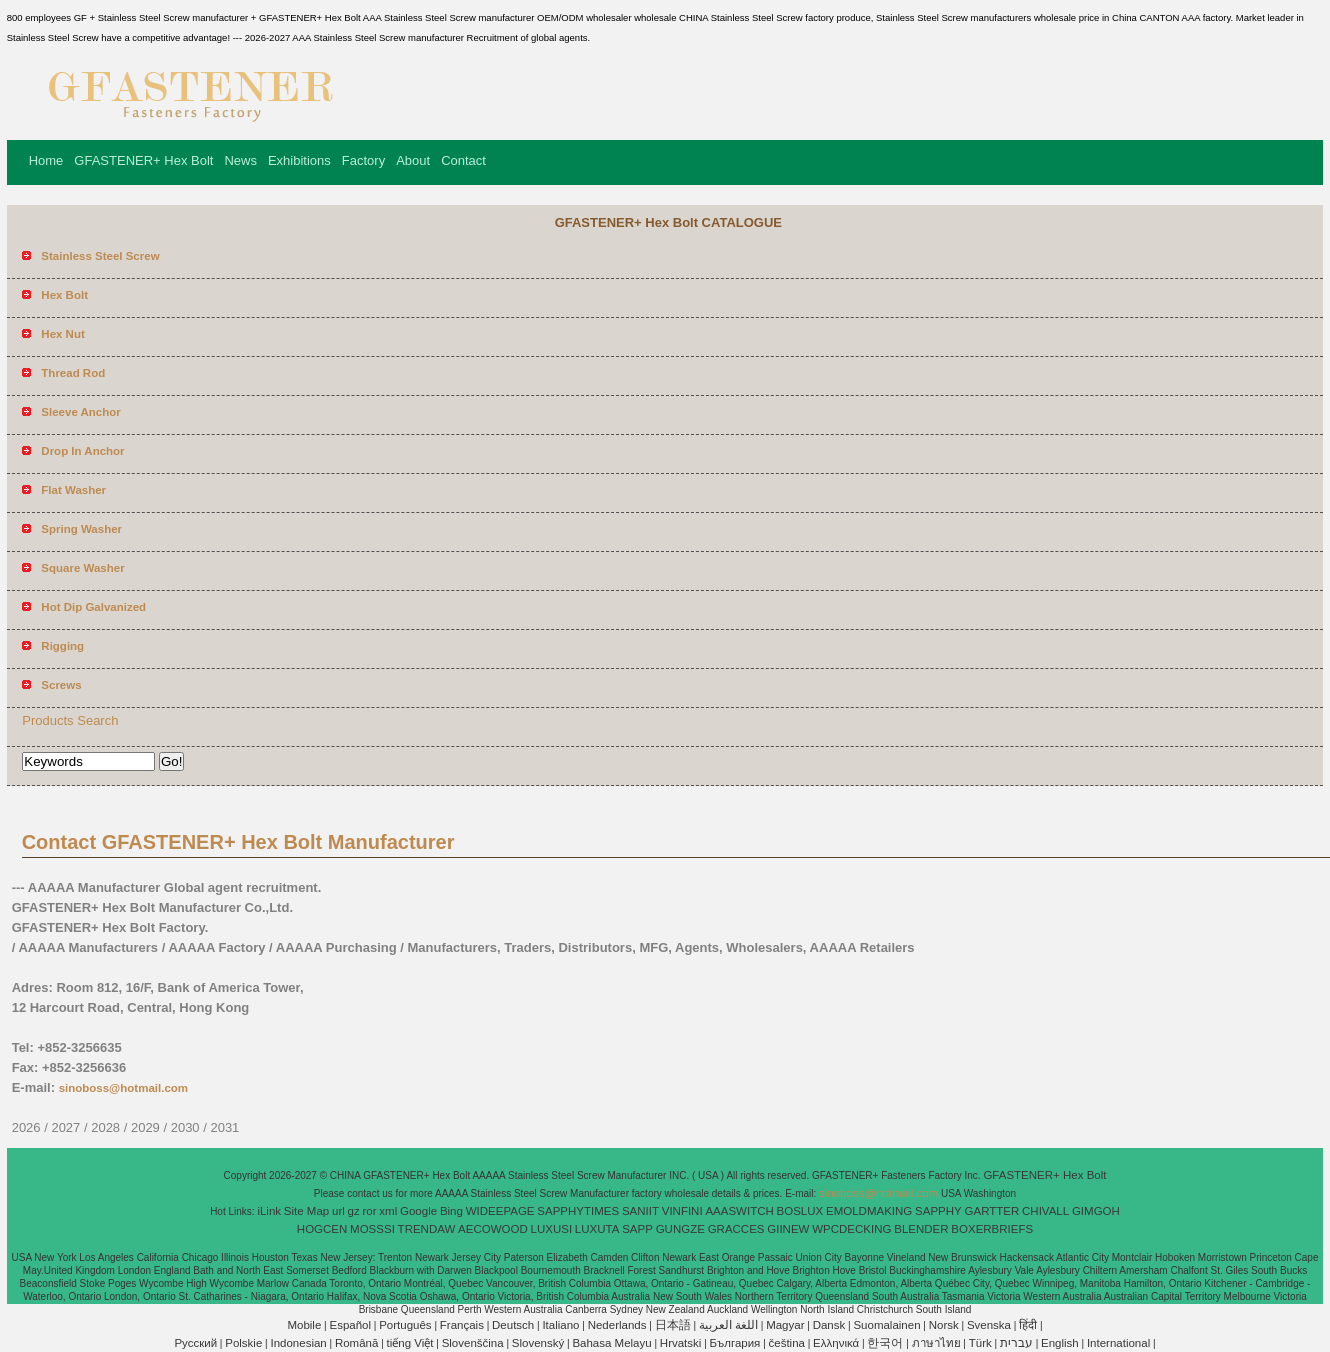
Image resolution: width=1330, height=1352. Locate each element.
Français (462, 1325)
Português (405, 1325)
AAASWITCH (739, 1211)
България (735, 1343)
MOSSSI (372, 1229)
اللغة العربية (728, 1325)
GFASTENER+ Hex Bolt (143, 160)
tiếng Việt (410, 1343)
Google (418, 1211)
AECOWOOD (493, 1229)
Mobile (304, 1325)
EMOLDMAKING (869, 1211)
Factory (363, 160)
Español (350, 1325)
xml (388, 1211)
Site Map (306, 1211)
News (240, 160)
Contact (463, 160)
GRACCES (736, 1229)
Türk (980, 1343)
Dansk (829, 1325)
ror (370, 1211)
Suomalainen (886, 1325)
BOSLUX (800, 1211)
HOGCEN (322, 1229)
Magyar (785, 1325)
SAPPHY (938, 1211)
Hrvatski (681, 1343)
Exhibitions (299, 160)
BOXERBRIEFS (992, 1229)
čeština (787, 1343)
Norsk (944, 1325)
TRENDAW (427, 1229)
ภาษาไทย (936, 1343)
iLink (269, 1211)
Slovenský (538, 1343)
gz (354, 1211)
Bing (451, 1211)
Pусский (195, 1343)
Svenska (989, 1325)
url (338, 1211)
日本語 (673, 1325)
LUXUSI (552, 1229)
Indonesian (298, 1343)
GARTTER (992, 1211)
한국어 (885, 1343)
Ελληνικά (836, 1343)
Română (356, 1343)
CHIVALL (1045, 1211)
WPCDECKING (851, 1229)
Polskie (243, 1343)
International (1118, 1343)
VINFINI (682, 1211)
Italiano (560, 1325)
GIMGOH (1096, 1211)
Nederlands (617, 1325)
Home (46, 160)
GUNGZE (680, 1229)
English (1060, 1343)
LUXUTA (597, 1229)
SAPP (637, 1229)
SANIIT (640, 1211)
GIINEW (788, 1229)
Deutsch (513, 1325)
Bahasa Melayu (611, 1343)
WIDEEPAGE (500, 1211)
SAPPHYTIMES (578, 1211)
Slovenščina (473, 1343)
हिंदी (1028, 1325)
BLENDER (921, 1229)
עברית (1016, 1343)
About (413, 160)
